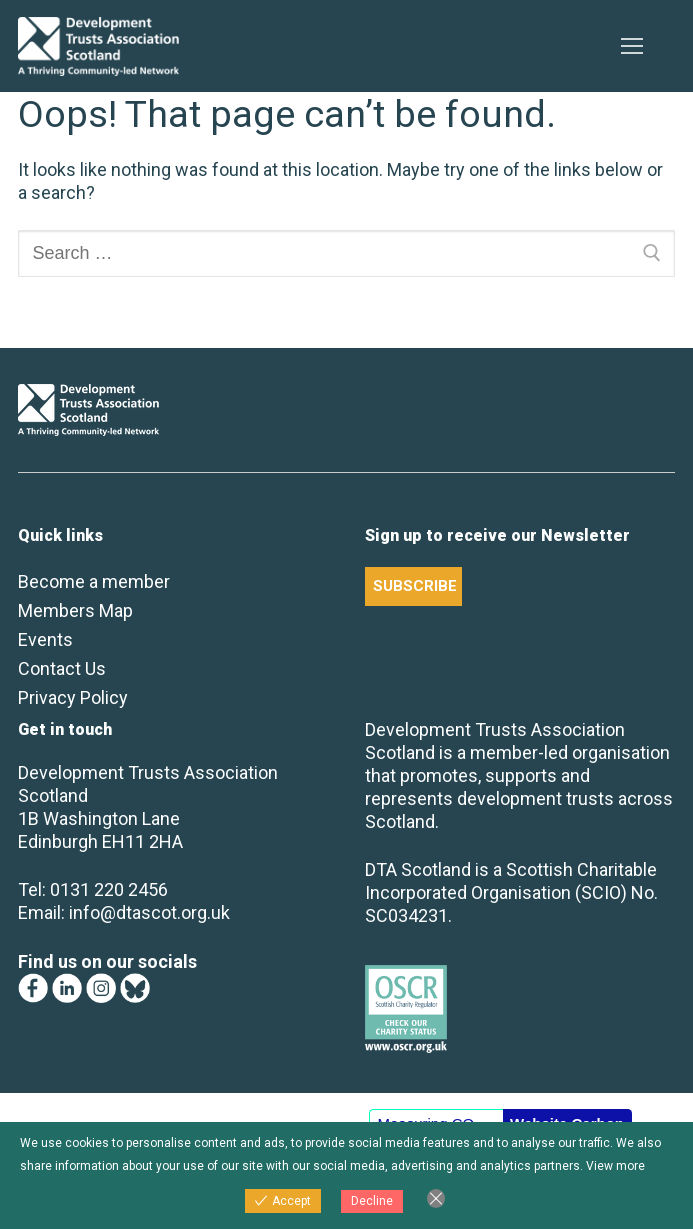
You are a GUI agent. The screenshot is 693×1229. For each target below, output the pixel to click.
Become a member (94, 581)
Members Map (75, 610)
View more (615, 1166)
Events (45, 639)
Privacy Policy (73, 697)
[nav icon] (631, 46)
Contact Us (62, 668)
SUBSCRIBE (415, 586)
